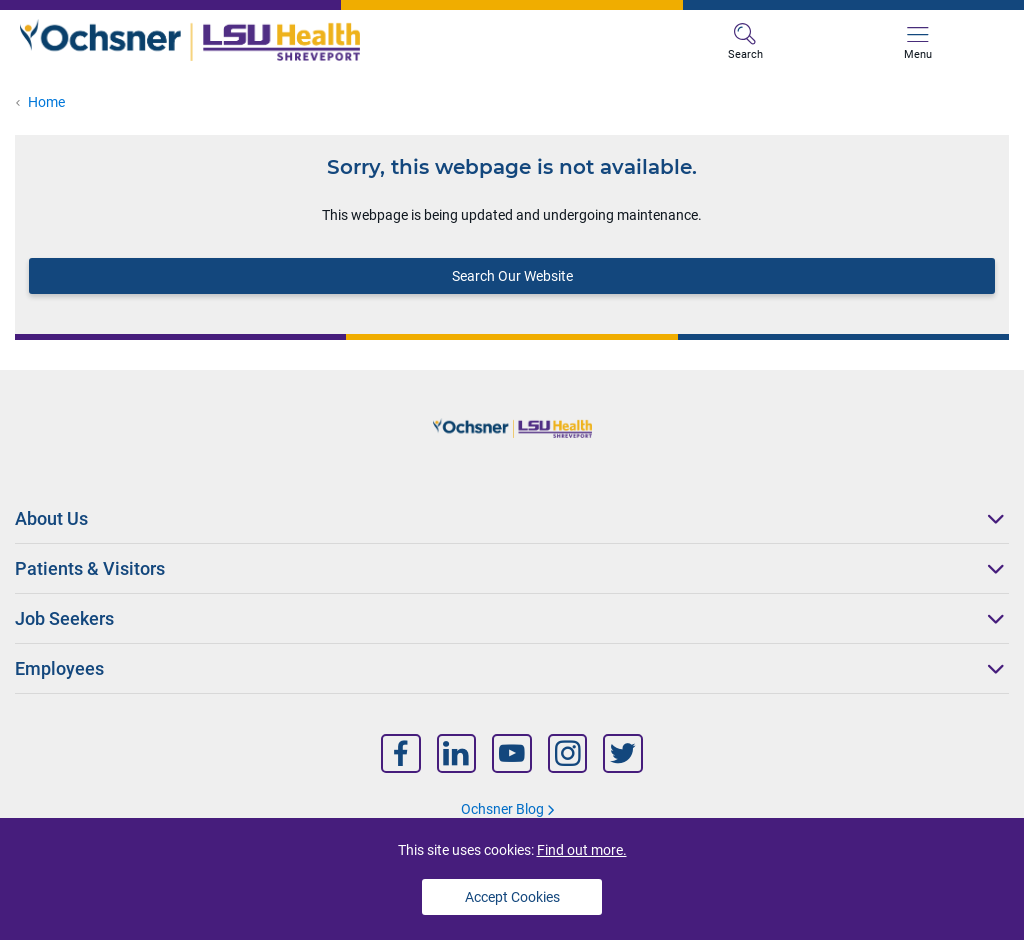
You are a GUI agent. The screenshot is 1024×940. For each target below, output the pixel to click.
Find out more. (582, 850)
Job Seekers (64, 618)
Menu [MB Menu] (918, 42)
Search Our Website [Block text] (512, 276)
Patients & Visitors (90, 568)
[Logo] (266, 40)
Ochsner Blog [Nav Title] (502, 809)
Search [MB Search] (745, 42)
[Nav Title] (401, 753)
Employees (59, 668)
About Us (51, 518)
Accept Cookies (512, 897)
